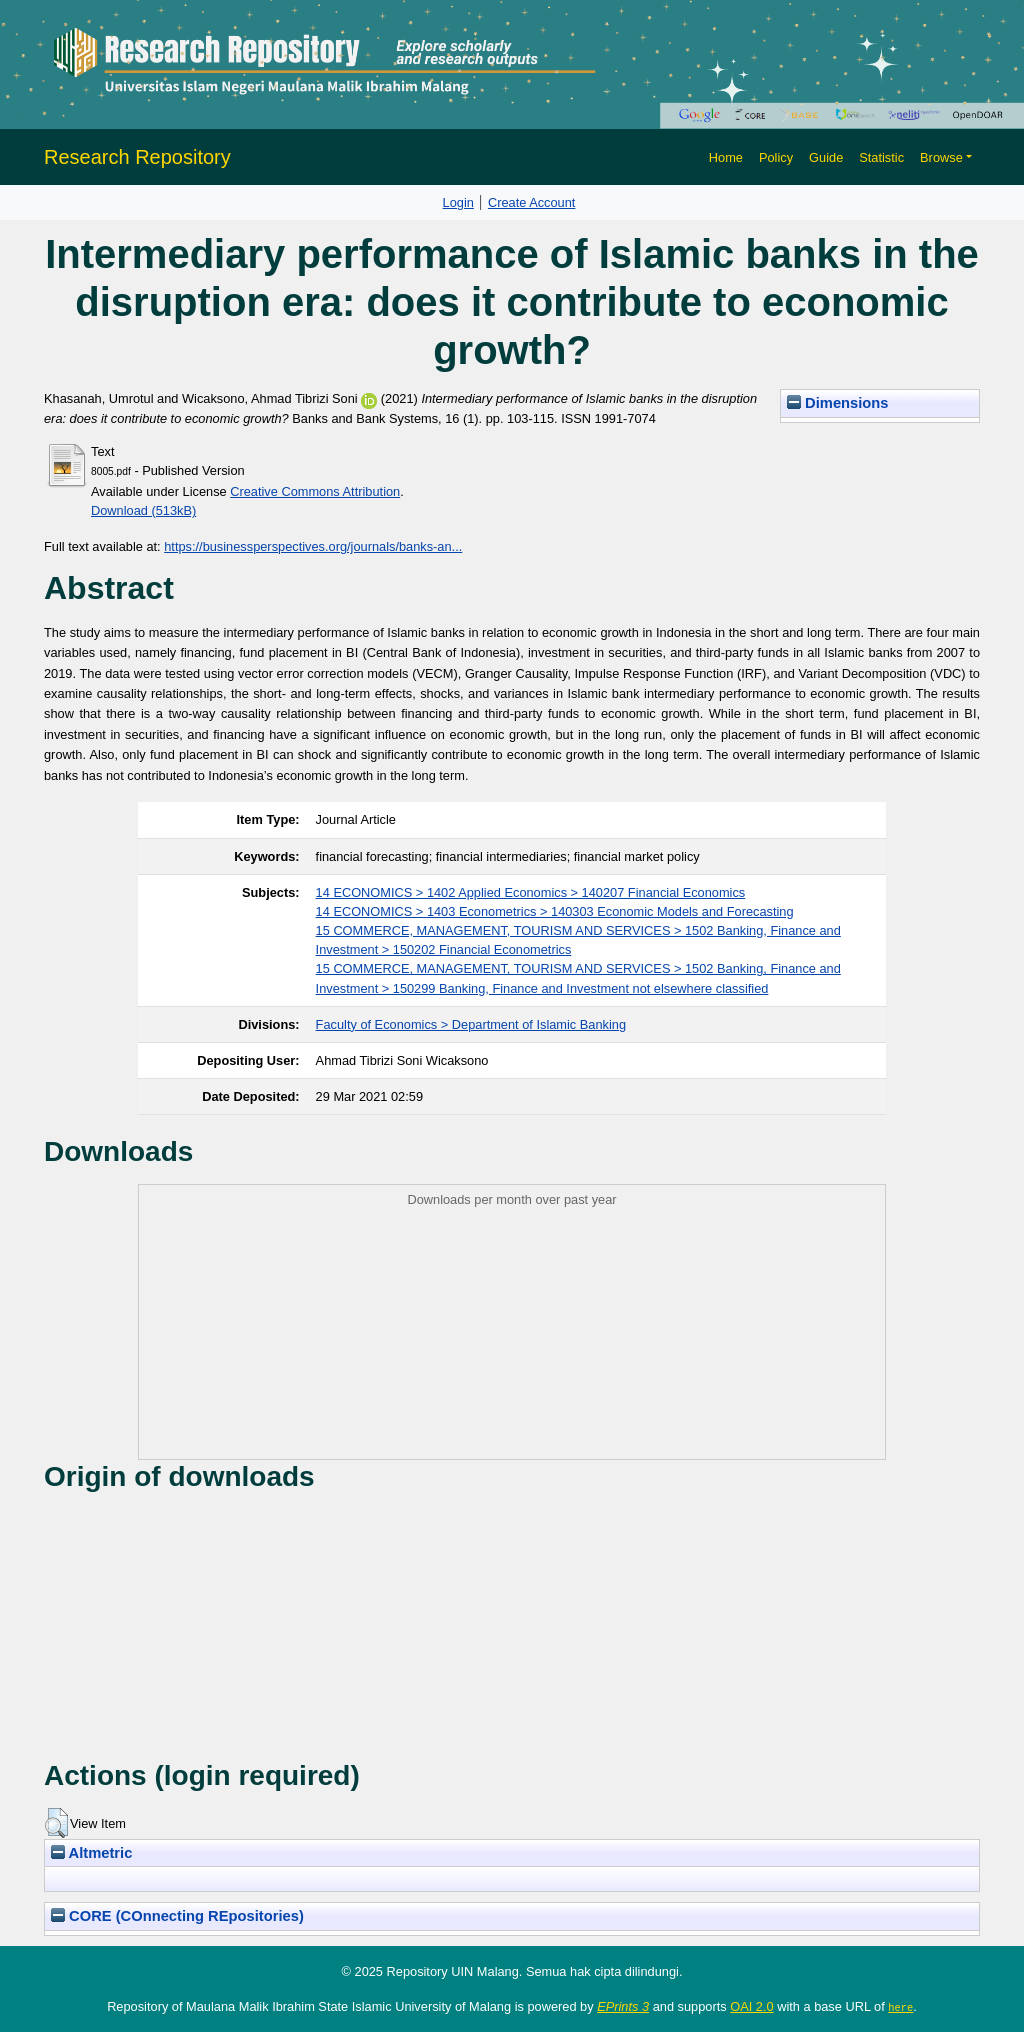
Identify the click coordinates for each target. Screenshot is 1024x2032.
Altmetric (91, 1853)
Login (458, 202)
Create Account (532, 202)
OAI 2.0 (751, 2006)
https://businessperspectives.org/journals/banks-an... (313, 546)
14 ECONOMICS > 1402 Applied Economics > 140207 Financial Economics (531, 892)
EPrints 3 (623, 2006)
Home (726, 157)
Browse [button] (941, 157)
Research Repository (137, 157)
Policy (776, 157)
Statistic (881, 157)
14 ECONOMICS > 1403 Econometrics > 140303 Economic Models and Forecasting (555, 911)
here (900, 2007)
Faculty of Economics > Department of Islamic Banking (471, 1024)
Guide (826, 157)
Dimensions (838, 403)
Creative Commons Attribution (315, 491)
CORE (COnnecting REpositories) (177, 1916)
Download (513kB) (143, 510)
